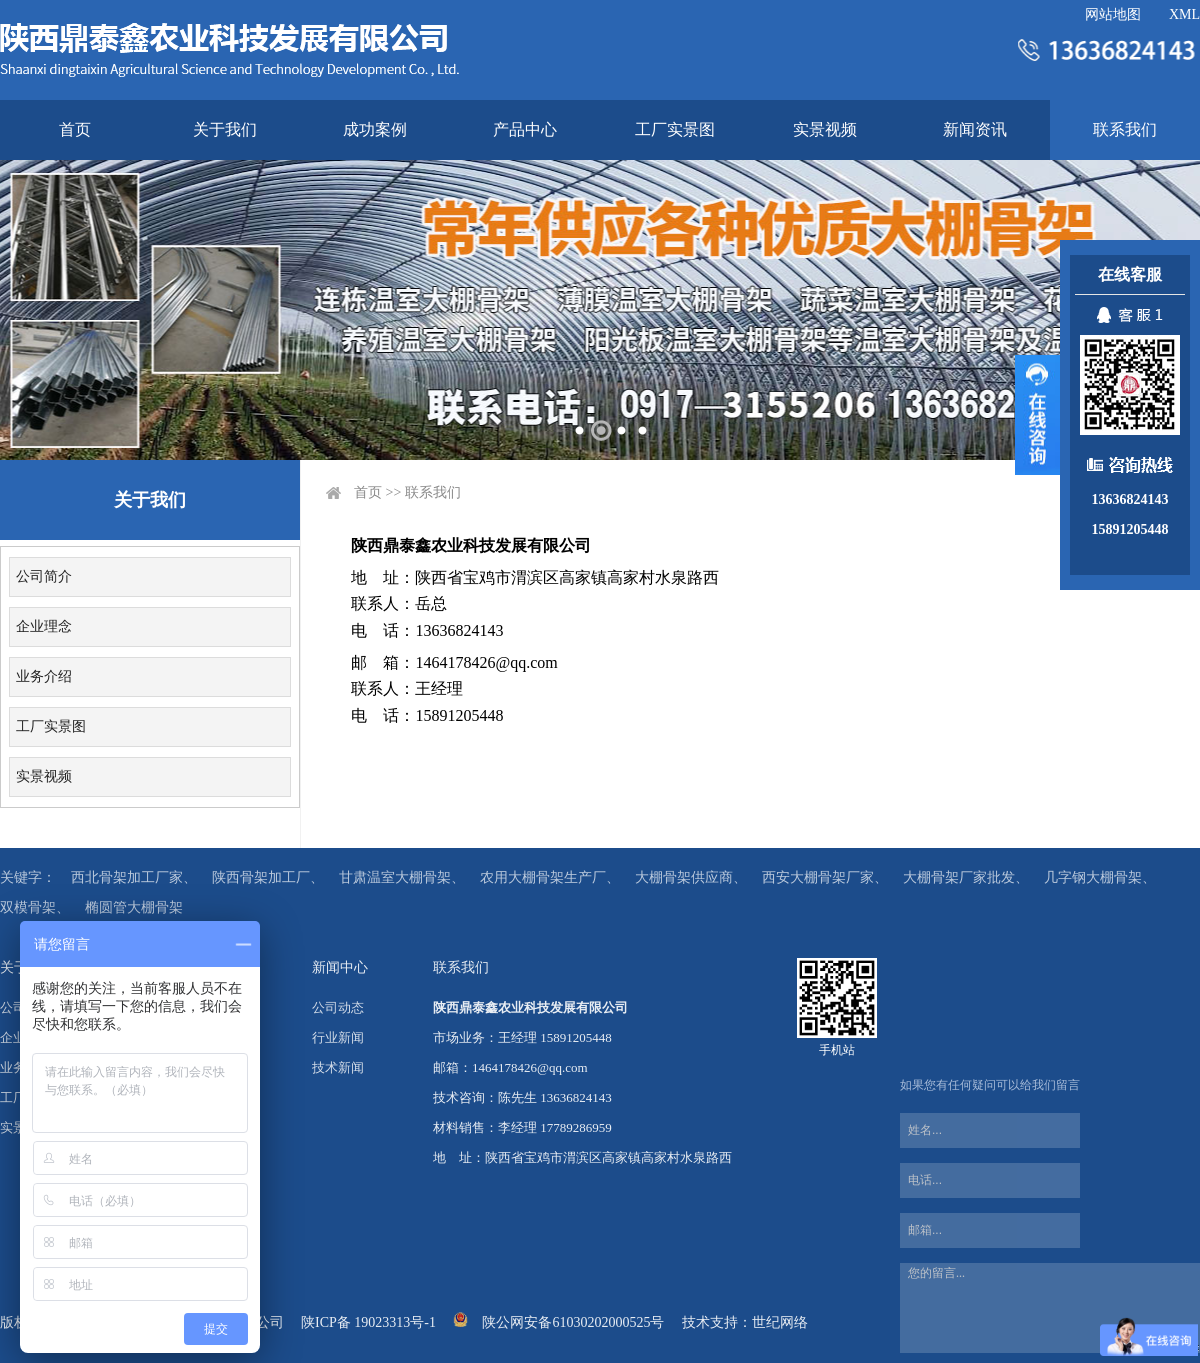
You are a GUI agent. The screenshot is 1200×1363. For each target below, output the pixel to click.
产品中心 (525, 129)
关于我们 (225, 129)
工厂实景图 (675, 129)
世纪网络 (780, 1322)
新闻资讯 (975, 129)
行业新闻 (338, 1037)
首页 (75, 129)
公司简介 (44, 576)
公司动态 (338, 1007)
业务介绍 (44, 676)
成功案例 (375, 129)
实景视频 (825, 129)
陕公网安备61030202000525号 (573, 1322)
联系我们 (1125, 129)
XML (1184, 14)
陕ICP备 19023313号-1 (368, 1322)
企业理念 (44, 626)
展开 (1037, 415)
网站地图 (1113, 14)
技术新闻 (338, 1067)
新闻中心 (340, 967)
